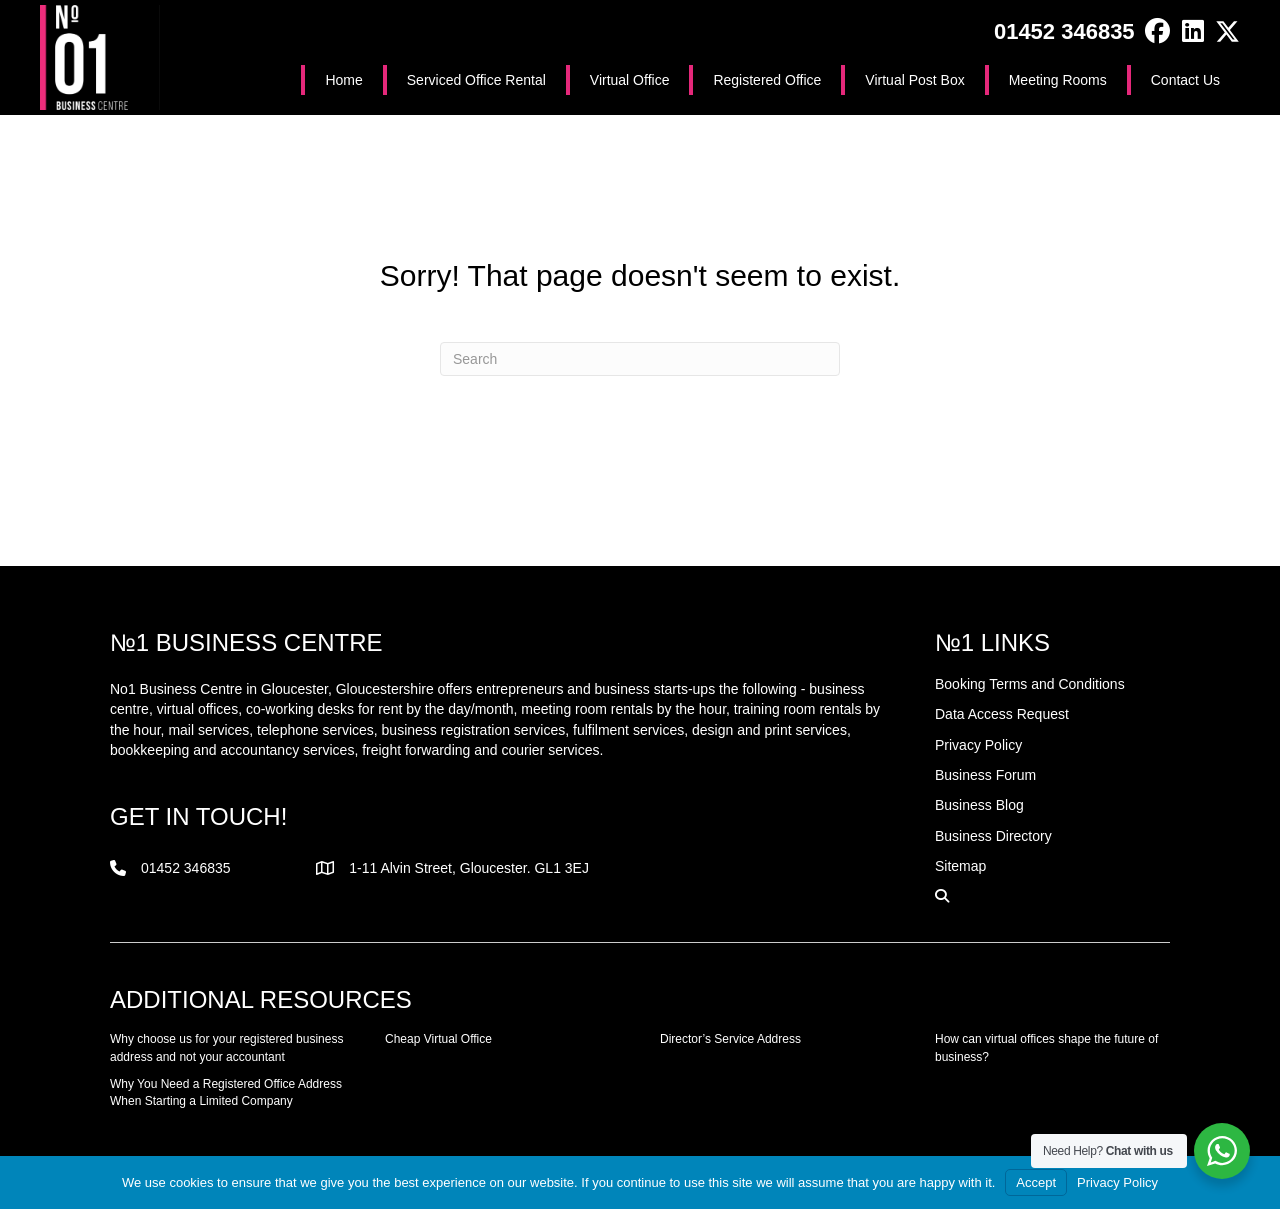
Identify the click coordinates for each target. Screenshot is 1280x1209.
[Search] (640, 359)
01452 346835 (1064, 31)
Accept (1036, 1182)
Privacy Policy (1117, 1182)
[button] (1157, 31)
